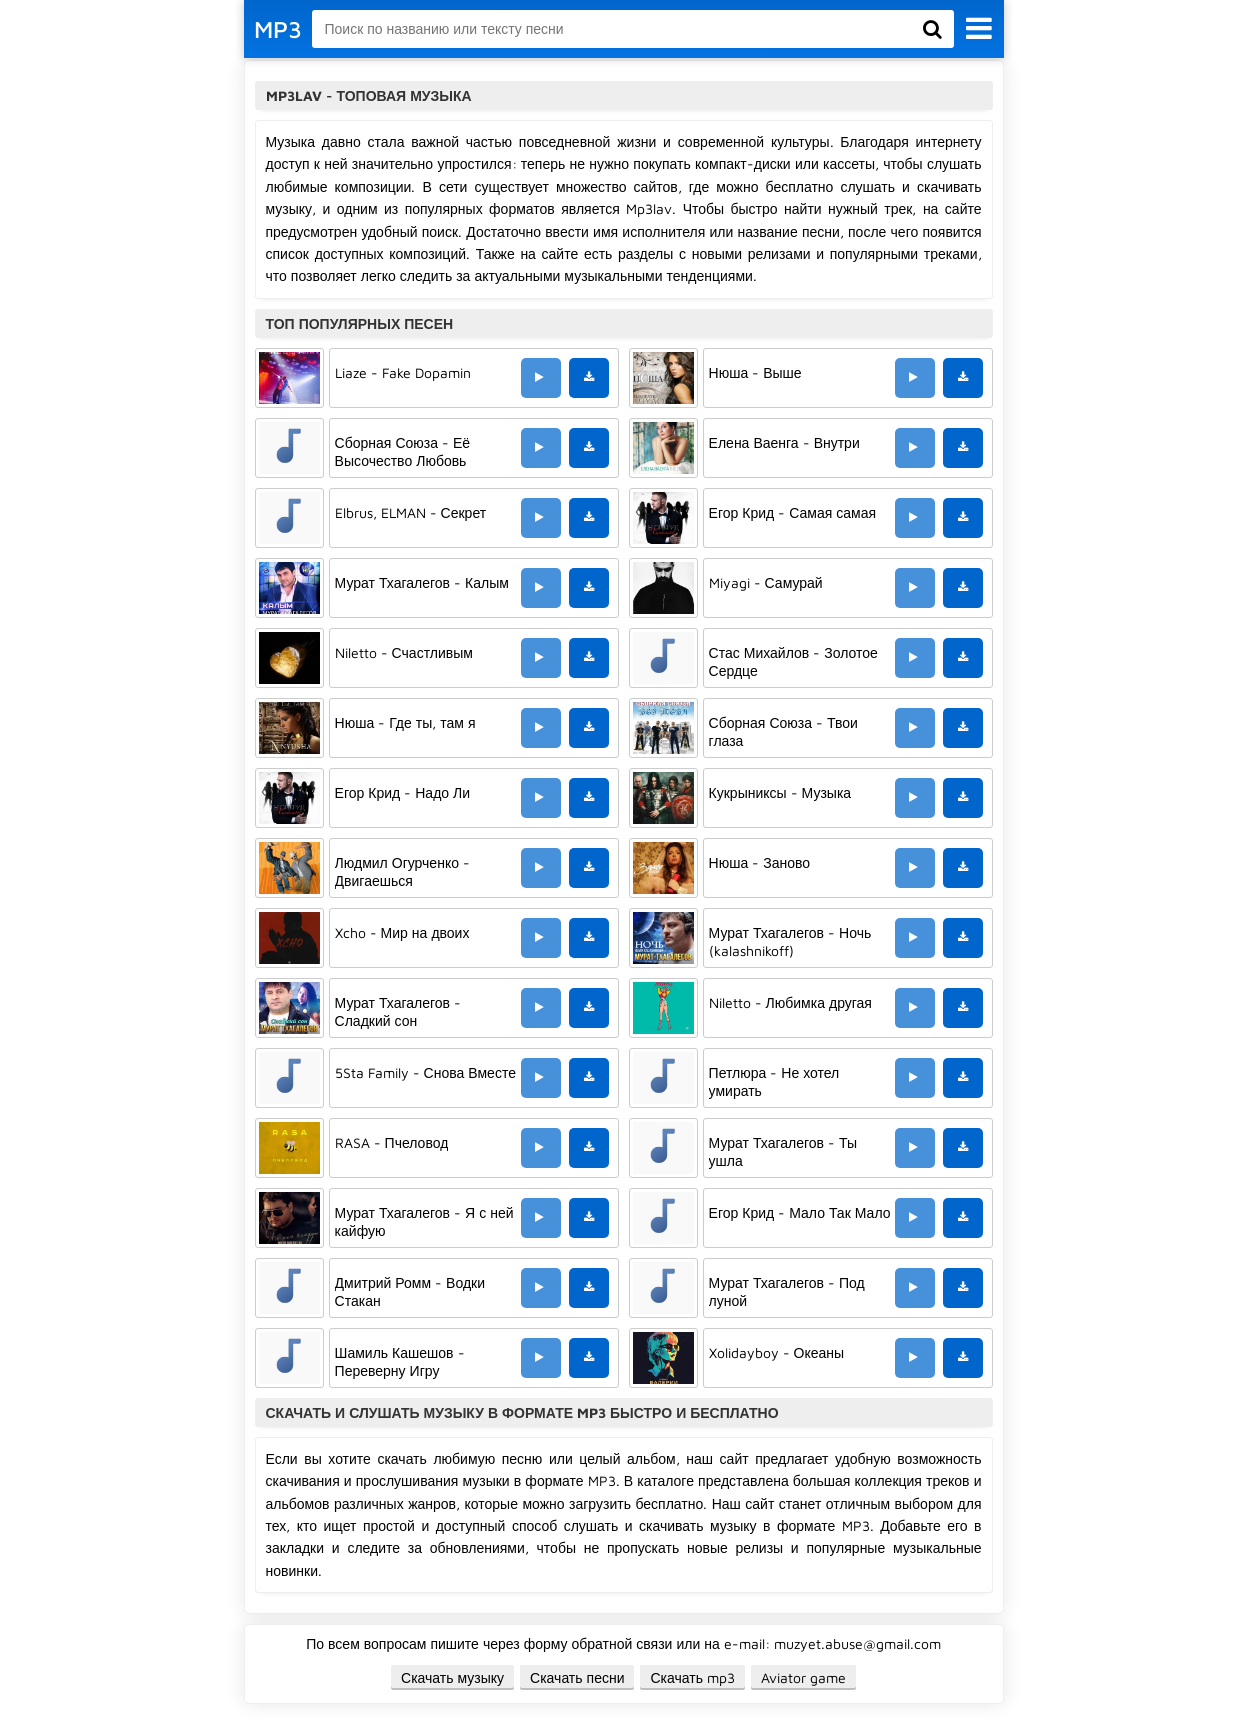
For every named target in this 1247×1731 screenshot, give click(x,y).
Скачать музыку (452, 1677)
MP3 (278, 29)
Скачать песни (577, 1677)
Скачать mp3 (692, 1677)
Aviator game (803, 1677)
